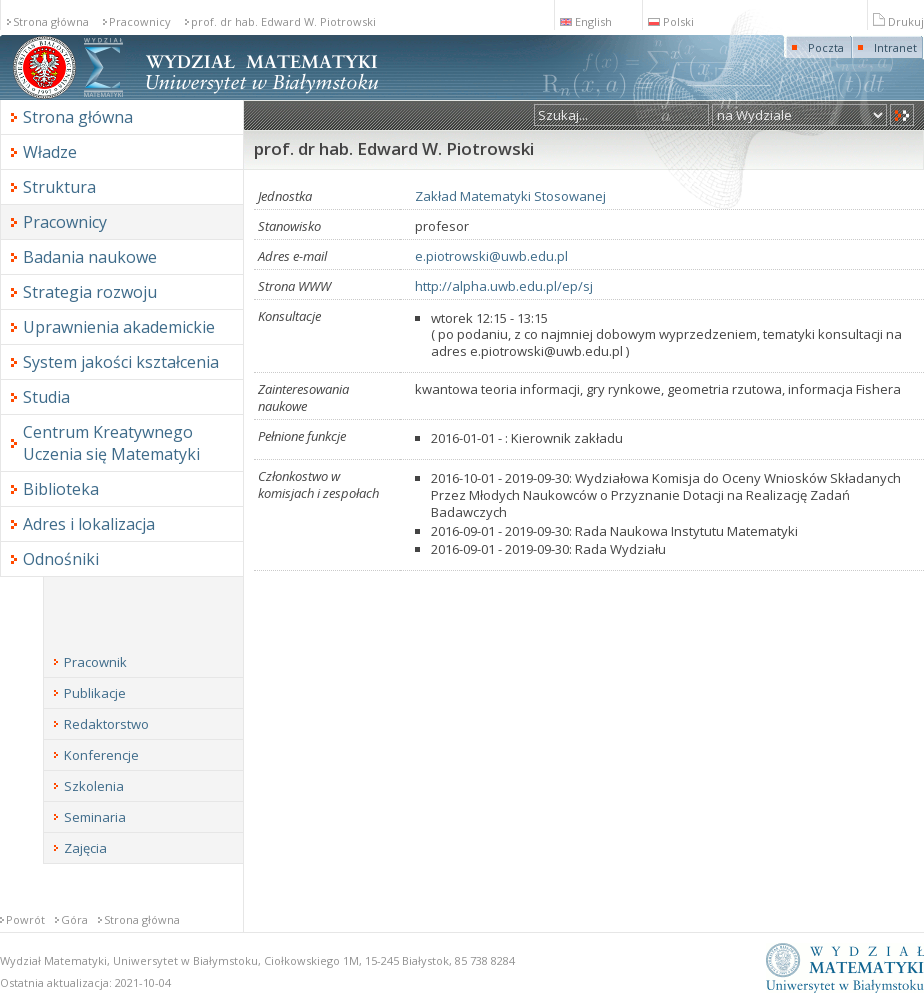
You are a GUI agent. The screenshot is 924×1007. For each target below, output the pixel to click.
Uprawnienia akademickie (119, 327)
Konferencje (101, 755)
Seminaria (95, 817)
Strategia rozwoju (90, 292)
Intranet (895, 47)
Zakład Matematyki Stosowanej (510, 196)
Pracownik (95, 662)
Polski (671, 21)
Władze (50, 152)
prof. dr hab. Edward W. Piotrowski (283, 21)
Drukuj (898, 21)
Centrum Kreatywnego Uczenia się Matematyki (111, 443)
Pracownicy (140, 21)
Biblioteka (61, 489)
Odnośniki (61, 559)
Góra (74, 919)
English (586, 21)
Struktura (59, 187)
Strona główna (51, 21)
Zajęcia (85, 848)
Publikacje (95, 693)
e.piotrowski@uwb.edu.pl (491, 256)
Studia (46, 397)
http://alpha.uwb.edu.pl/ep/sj (504, 286)
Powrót (25, 919)
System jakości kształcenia (121, 362)
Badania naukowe (90, 257)
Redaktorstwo (106, 724)
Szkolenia (94, 786)
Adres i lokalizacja (89, 524)
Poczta (826, 47)
